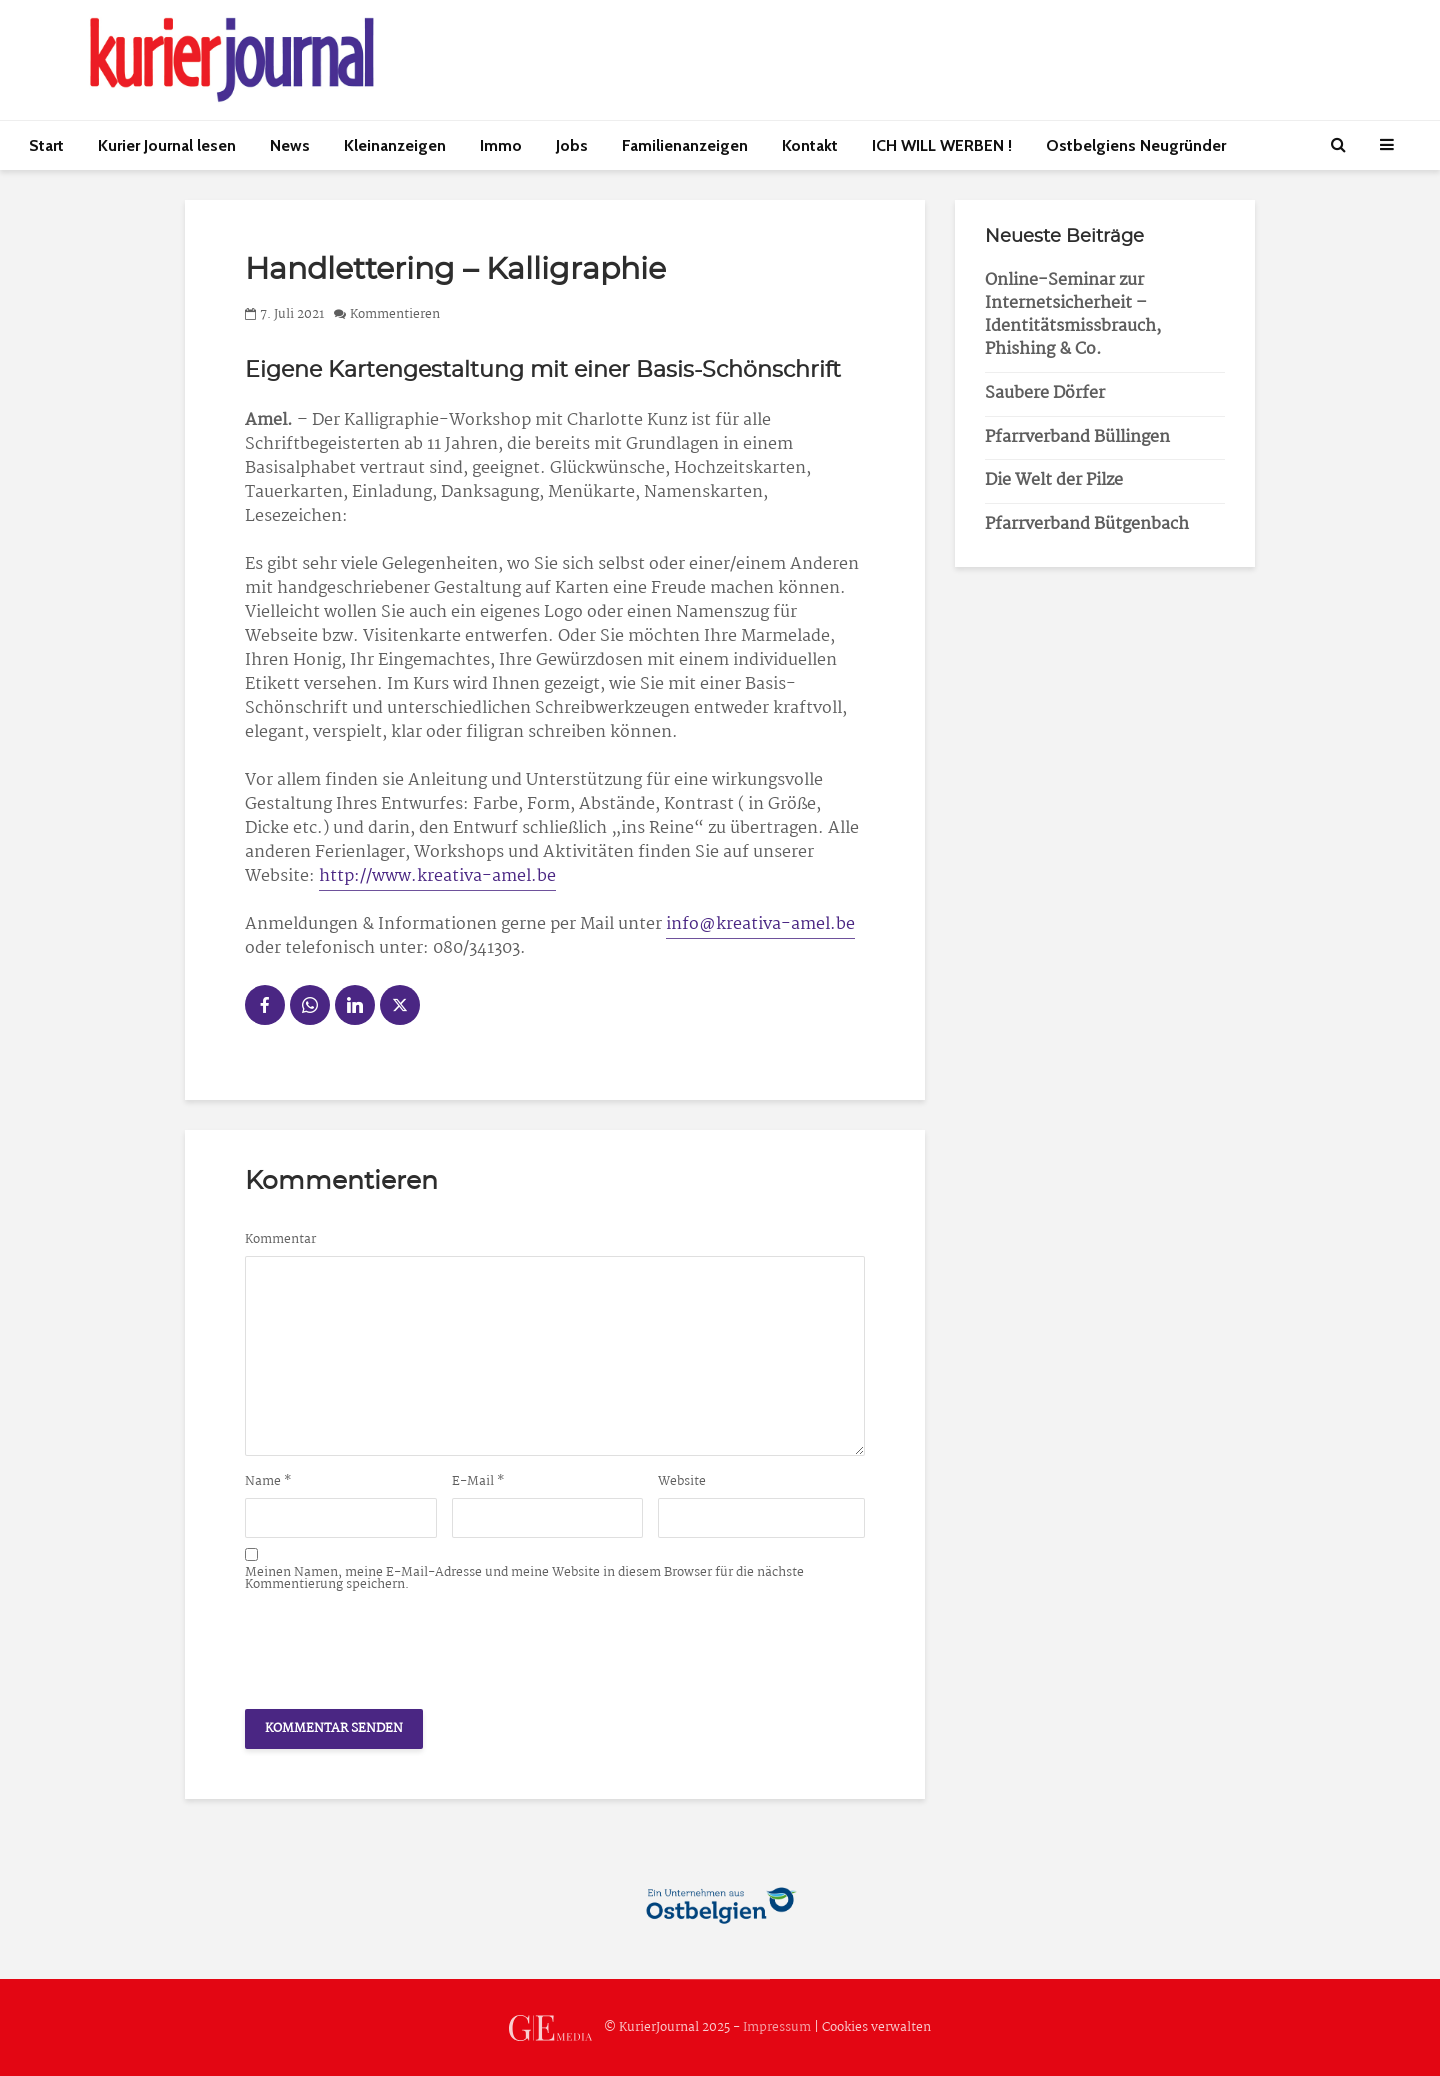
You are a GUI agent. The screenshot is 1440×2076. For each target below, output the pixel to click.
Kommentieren (395, 314)
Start (46, 145)
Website (682, 1482)
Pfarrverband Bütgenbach (1087, 524)
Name (268, 1482)
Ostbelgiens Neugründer (1136, 145)
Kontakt (810, 145)
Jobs (572, 145)
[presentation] (397, 1645)
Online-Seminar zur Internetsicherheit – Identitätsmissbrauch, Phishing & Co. (1073, 315)
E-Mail (478, 1482)
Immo (501, 145)
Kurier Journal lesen (167, 145)
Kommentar (280, 1240)
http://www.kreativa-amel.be (437, 876)
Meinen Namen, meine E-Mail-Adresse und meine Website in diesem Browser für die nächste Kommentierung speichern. (524, 1579)
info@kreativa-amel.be (760, 924)
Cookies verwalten (876, 2027)
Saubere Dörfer (1045, 393)
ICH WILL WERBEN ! (942, 145)
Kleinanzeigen (395, 145)
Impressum (777, 2027)
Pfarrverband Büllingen (1077, 437)
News (290, 145)
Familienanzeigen (685, 145)
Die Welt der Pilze (1054, 480)
